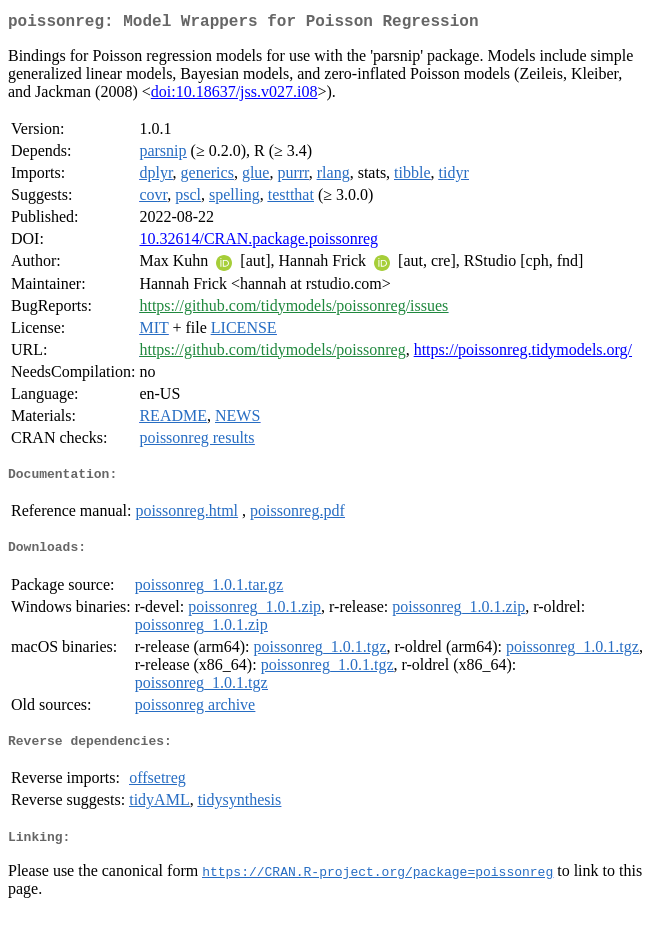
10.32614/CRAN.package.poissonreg (258, 242)
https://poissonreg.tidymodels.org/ (523, 353)
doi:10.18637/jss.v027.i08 (234, 95)
